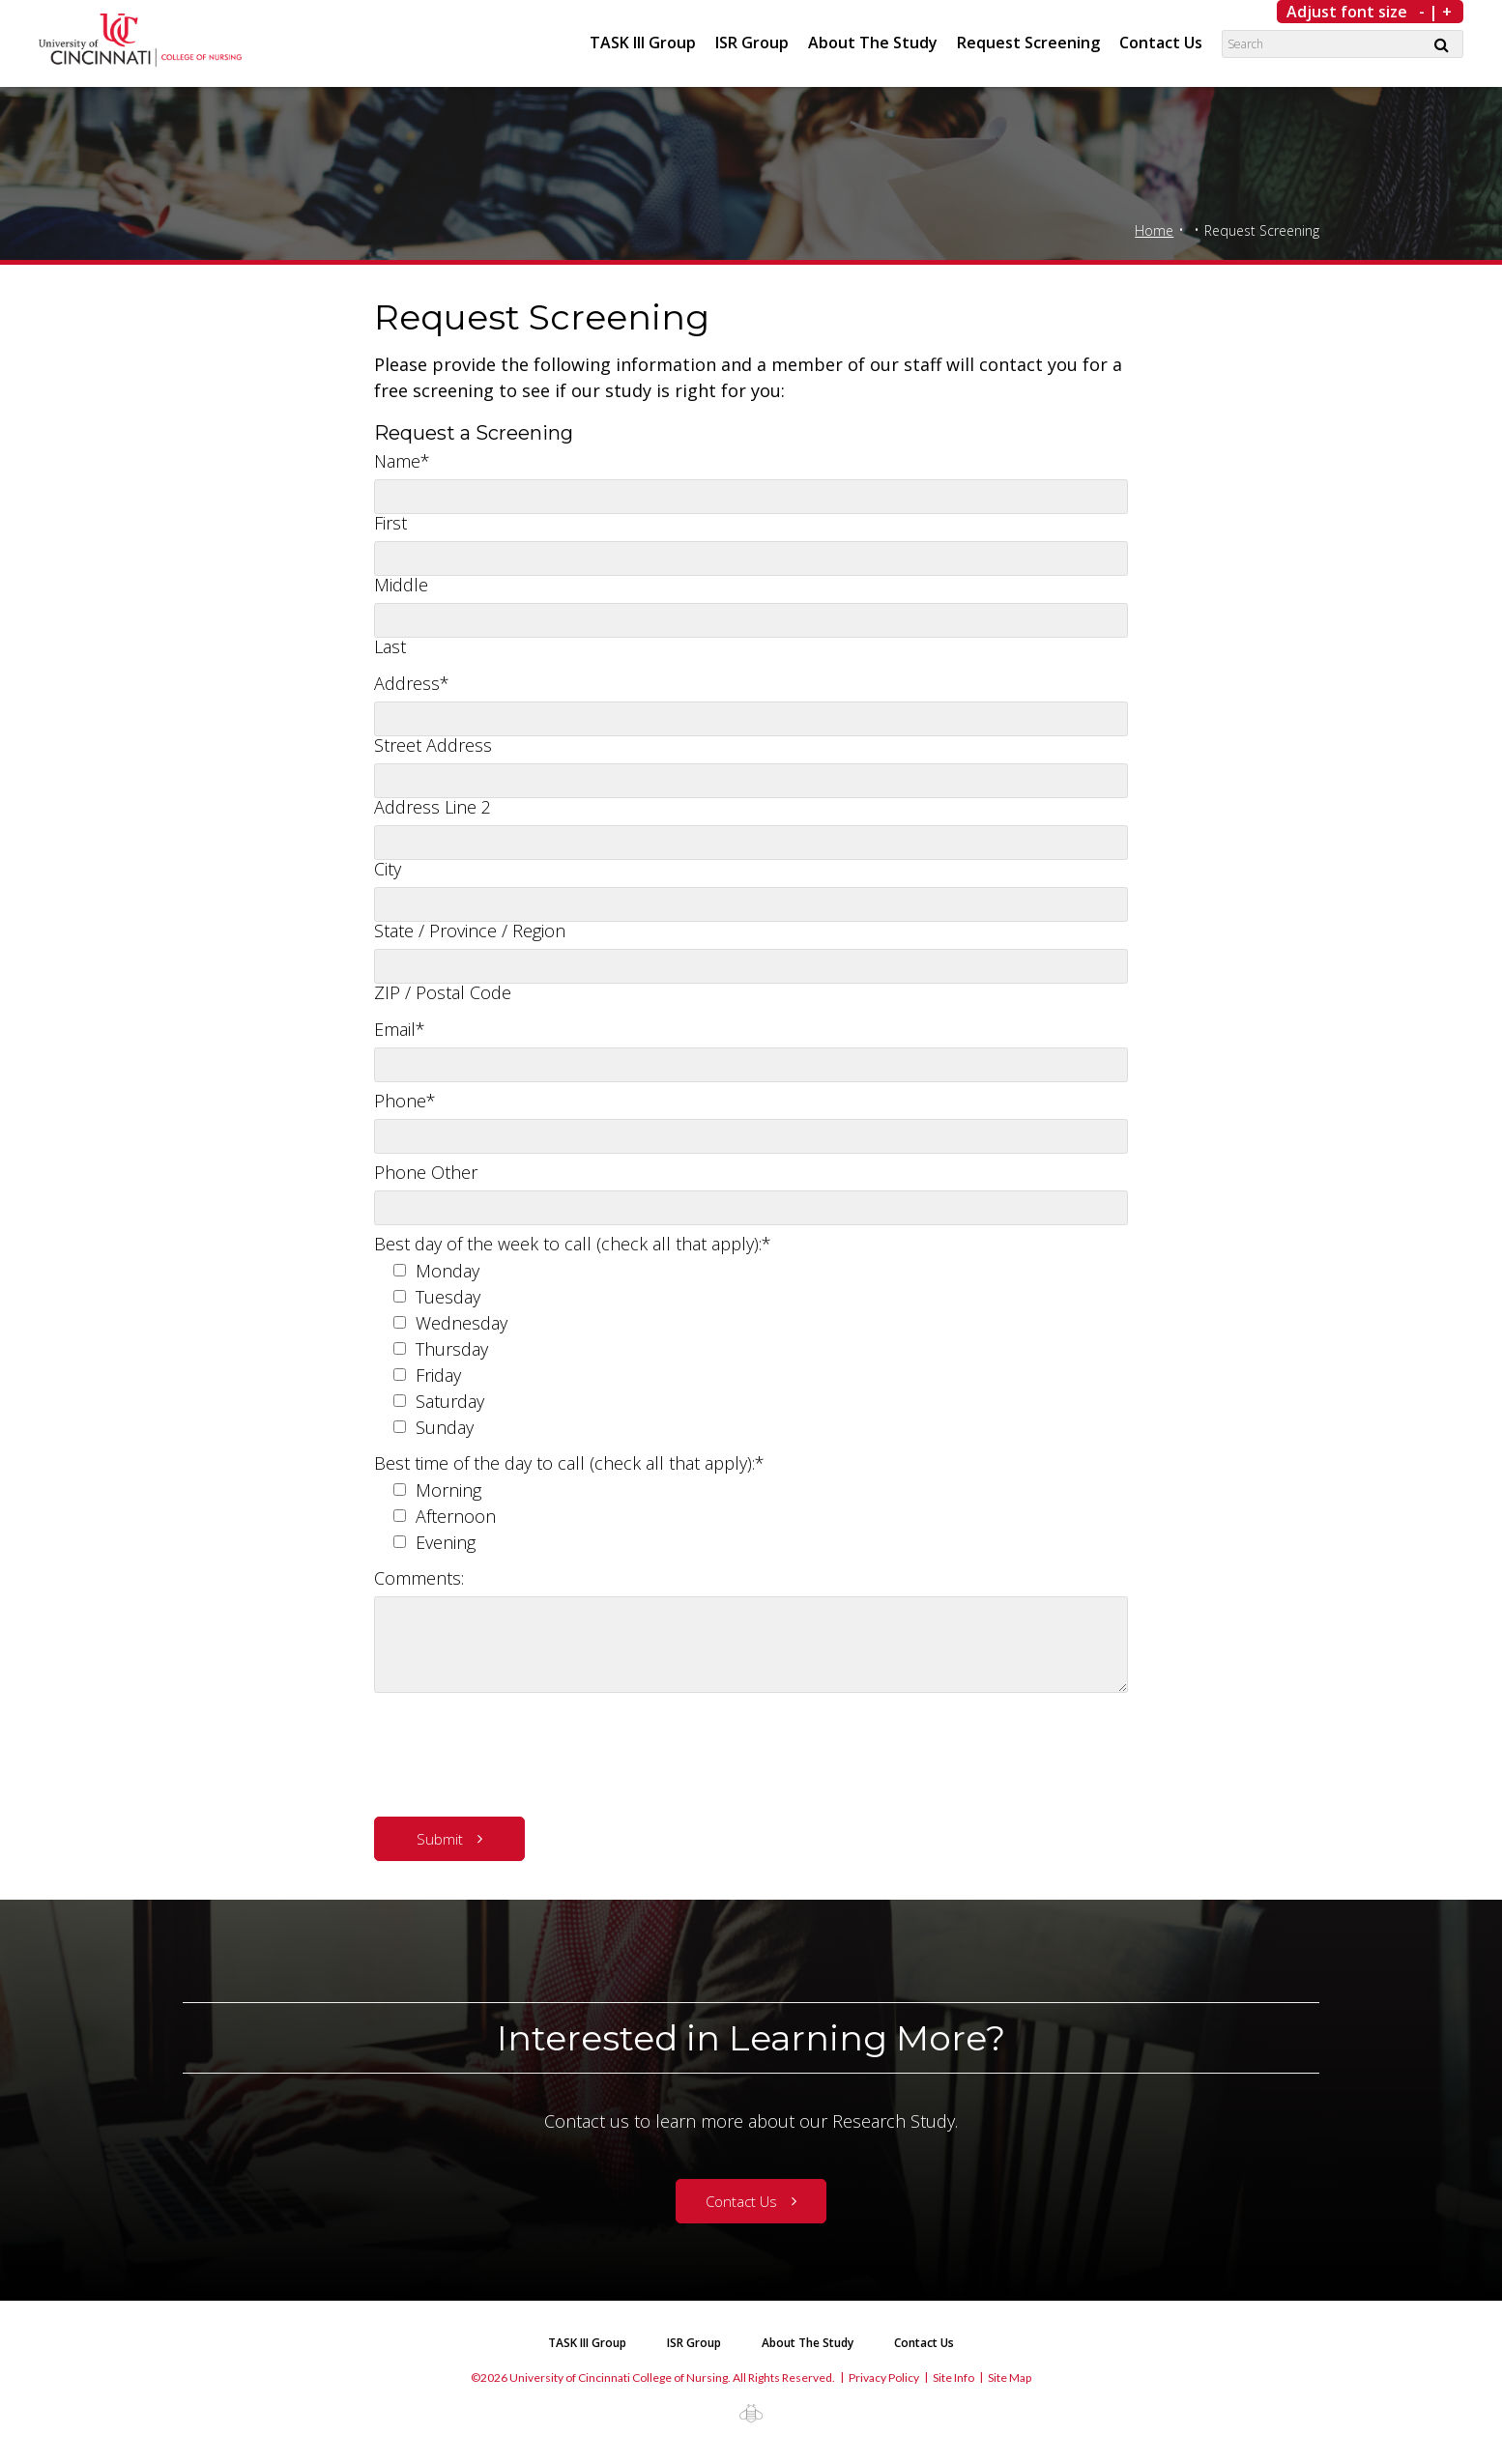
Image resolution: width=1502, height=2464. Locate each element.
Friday (438, 1375)
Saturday (450, 1401)
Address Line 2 (432, 807)
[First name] (751, 496)
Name (402, 461)
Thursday (452, 1349)
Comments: (419, 1578)
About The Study (873, 42)
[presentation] (521, 1750)
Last (390, 646)
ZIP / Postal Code (442, 992)
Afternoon (456, 1516)
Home (1154, 230)
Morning (448, 1490)
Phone (405, 1100)
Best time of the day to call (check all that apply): (569, 1463)
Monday (447, 1270)
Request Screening (1028, 42)
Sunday (445, 1427)
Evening (446, 1542)
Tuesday (448, 1296)
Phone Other (425, 1172)
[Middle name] (751, 558)
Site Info (953, 2377)
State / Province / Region (469, 930)
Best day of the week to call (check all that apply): (572, 1243)
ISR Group (752, 42)
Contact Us (1160, 42)
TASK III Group (643, 42)
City (387, 868)
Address (411, 683)
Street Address (433, 745)
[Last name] (751, 620)
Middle (401, 584)
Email (399, 1029)
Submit (440, 1838)
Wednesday (461, 1323)
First (390, 522)
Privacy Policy (884, 2377)
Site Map (1009, 2377)
